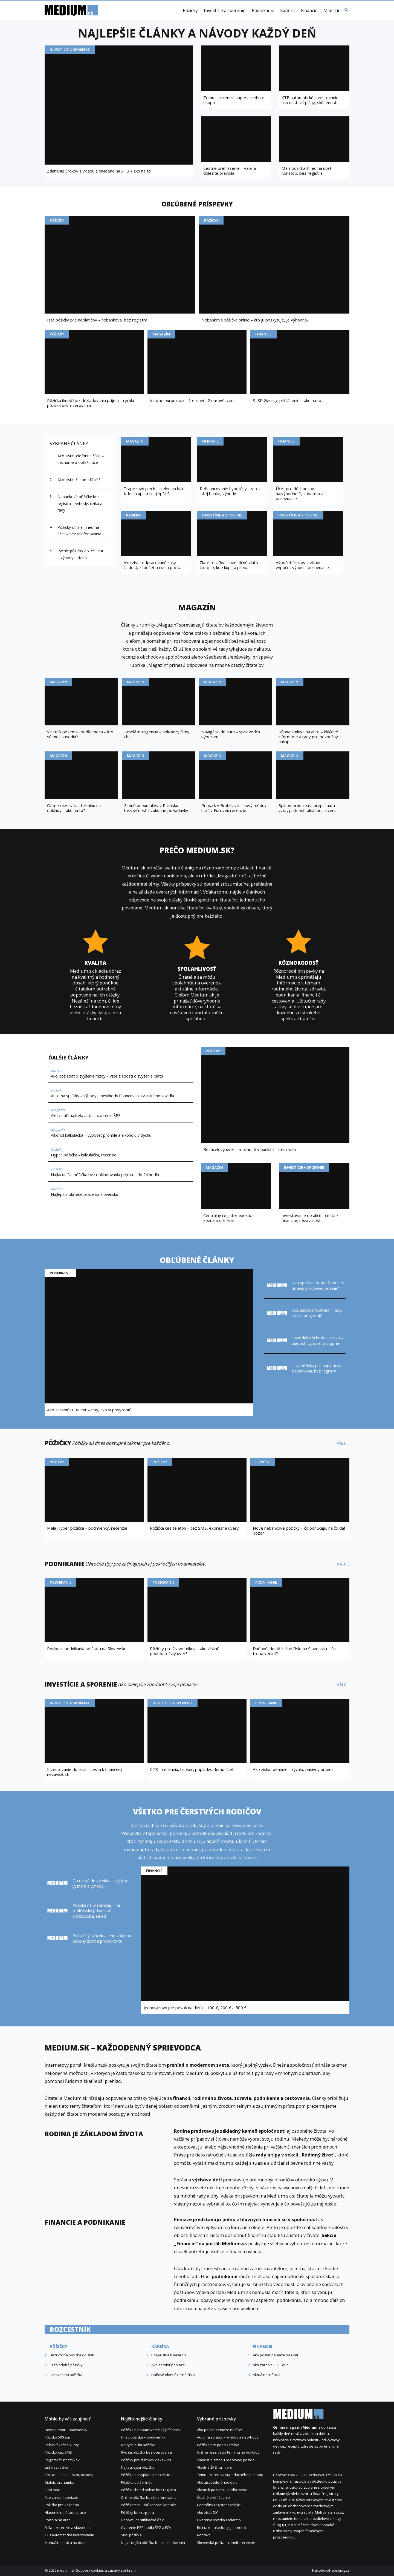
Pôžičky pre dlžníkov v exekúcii (146, 2459)
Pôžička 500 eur (57, 2437)
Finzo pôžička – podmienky (143, 2437)
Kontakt (203, 2534)
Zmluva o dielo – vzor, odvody (69, 2474)
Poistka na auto (58, 2519)
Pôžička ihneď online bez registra (148, 2489)
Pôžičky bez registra (137, 2512)
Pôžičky (190, 10)
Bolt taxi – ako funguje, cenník (221, 2527)
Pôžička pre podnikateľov (218, 2444)
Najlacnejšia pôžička (137, 2467)
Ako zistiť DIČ (207, 2512)
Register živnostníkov (62, 2459)
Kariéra (287, 10)
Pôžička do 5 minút (136, 2482)
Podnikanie (263, 10)
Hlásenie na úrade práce (65, 2512)
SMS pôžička (131, 2534)
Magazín (332, 10)
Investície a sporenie (224, 10)
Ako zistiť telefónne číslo (217, 2482)
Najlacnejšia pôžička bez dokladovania (153, 2542)
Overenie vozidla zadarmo (219, 2519)
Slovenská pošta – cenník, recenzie (226, 2542)
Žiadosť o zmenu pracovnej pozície (226, 2459)
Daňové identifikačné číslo (142, 2519)
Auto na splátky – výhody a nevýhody (228, 2437)
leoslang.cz (340, 2570)
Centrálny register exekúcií (219, 2504)
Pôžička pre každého (62, 2504)
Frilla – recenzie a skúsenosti (68, 2527)
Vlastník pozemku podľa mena (222, 2489)
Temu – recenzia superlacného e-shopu (230, 2474)
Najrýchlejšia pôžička (138, 2444)
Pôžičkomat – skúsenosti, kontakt (148, 2504)
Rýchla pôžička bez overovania (146, 2452)
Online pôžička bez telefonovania (148, 2497)
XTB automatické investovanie (69, 2534)
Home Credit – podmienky (66, 2429)
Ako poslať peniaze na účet (219, 2429)
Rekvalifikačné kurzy (62, 2444)
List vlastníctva (56, 2467)
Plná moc (52, 2489)
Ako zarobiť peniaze (61, 2497)
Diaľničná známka (59, 2482)
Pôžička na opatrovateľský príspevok (151, 2429)
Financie (309, 10)
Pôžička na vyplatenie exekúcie (147, 2474)
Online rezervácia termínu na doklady (228, 2452)
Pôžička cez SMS (58, 2452)
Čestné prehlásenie (213, 2497)
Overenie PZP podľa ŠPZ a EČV (146, 2527)
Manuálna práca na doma (66, 2542)
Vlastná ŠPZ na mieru (214, 2467)
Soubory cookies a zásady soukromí (106, 2570)
